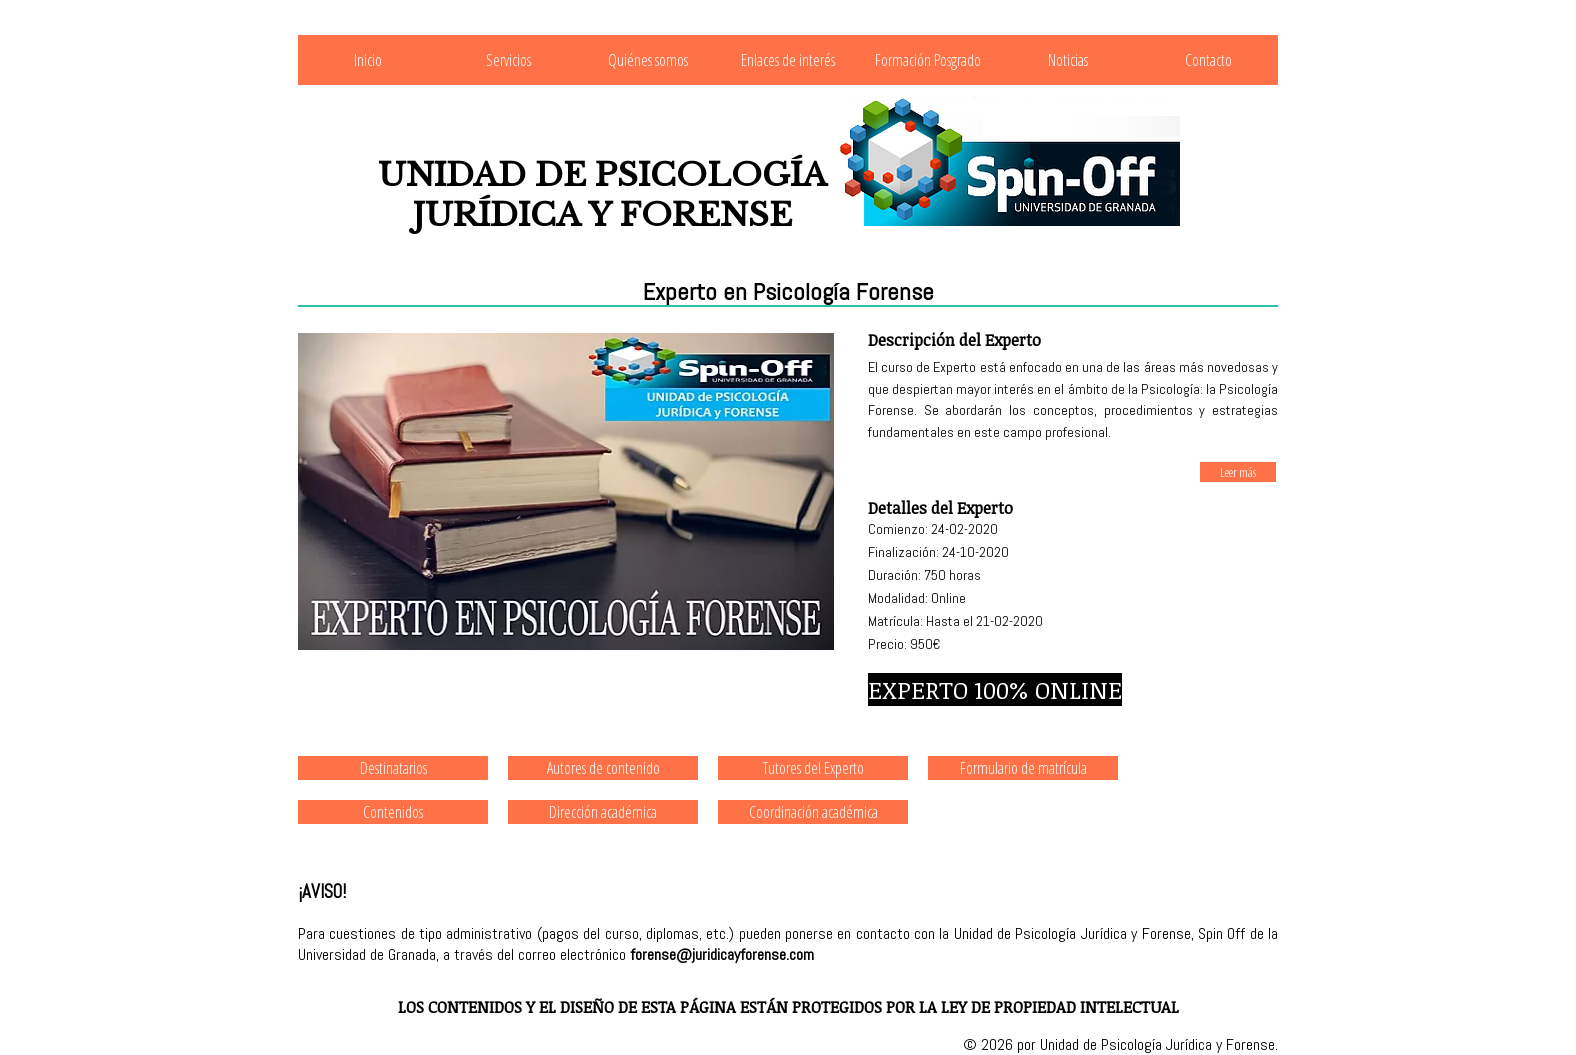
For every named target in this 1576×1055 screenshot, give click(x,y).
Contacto (1208, 60)
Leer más (1238, 472)
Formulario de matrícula (1023, 768)
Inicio (368, 60)
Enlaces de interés (788, 60)
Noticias (1068, 60)
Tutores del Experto (813, 768)
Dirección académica (603, 812)
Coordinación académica (813, 812)
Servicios (508, 60)
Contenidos (393, 812)
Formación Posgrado (928, 60)
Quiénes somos (648, 60)
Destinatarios (393, 768)
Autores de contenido (603, 768)
